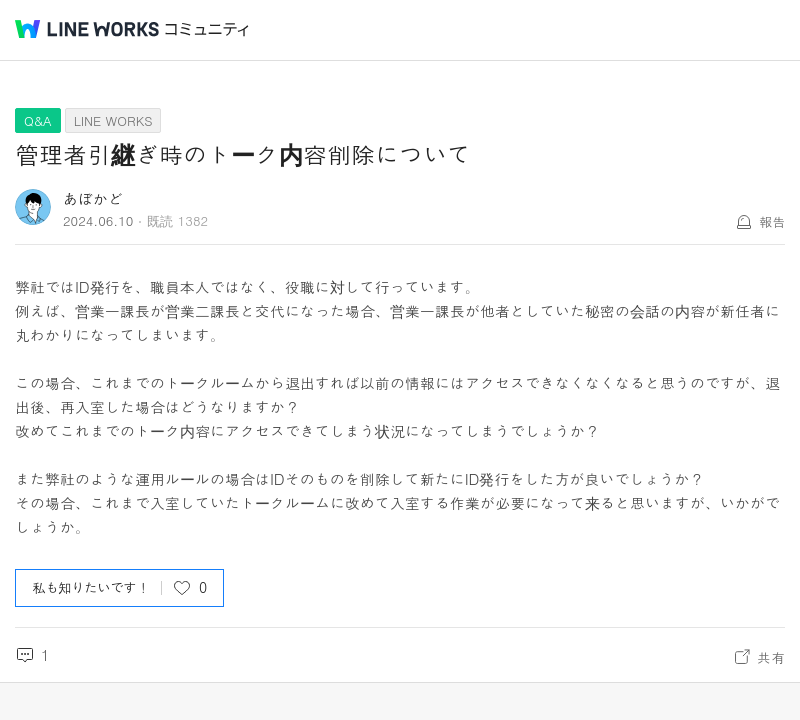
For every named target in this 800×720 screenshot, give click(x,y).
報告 (772, 221)
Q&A (38, 120)
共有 (771, 657)
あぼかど (93, 198)
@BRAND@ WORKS (87, 29)
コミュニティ (207, 29)
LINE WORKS (113, 120)
